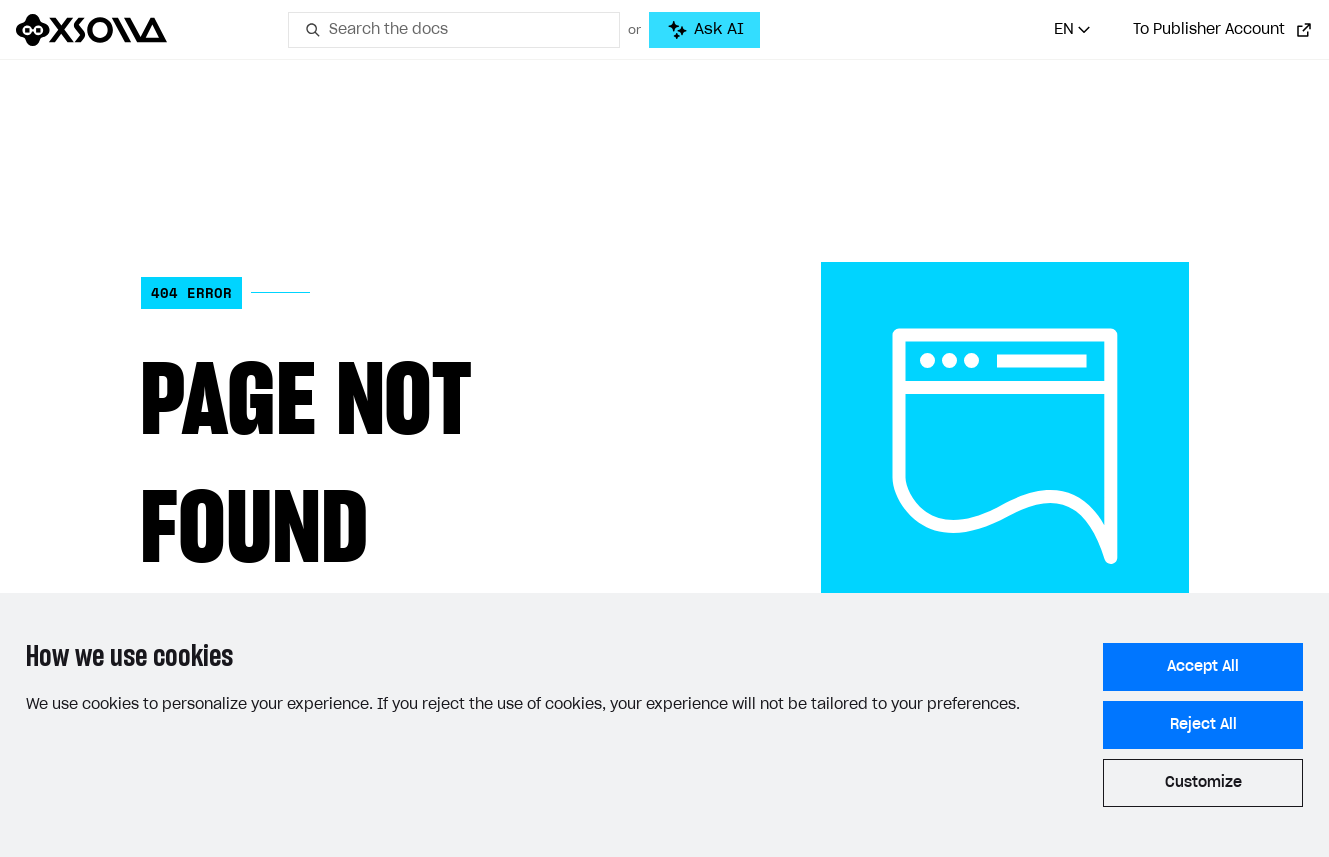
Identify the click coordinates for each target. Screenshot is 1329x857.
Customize (1203, 783)
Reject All (1203, 725)
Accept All (1203, 667)
